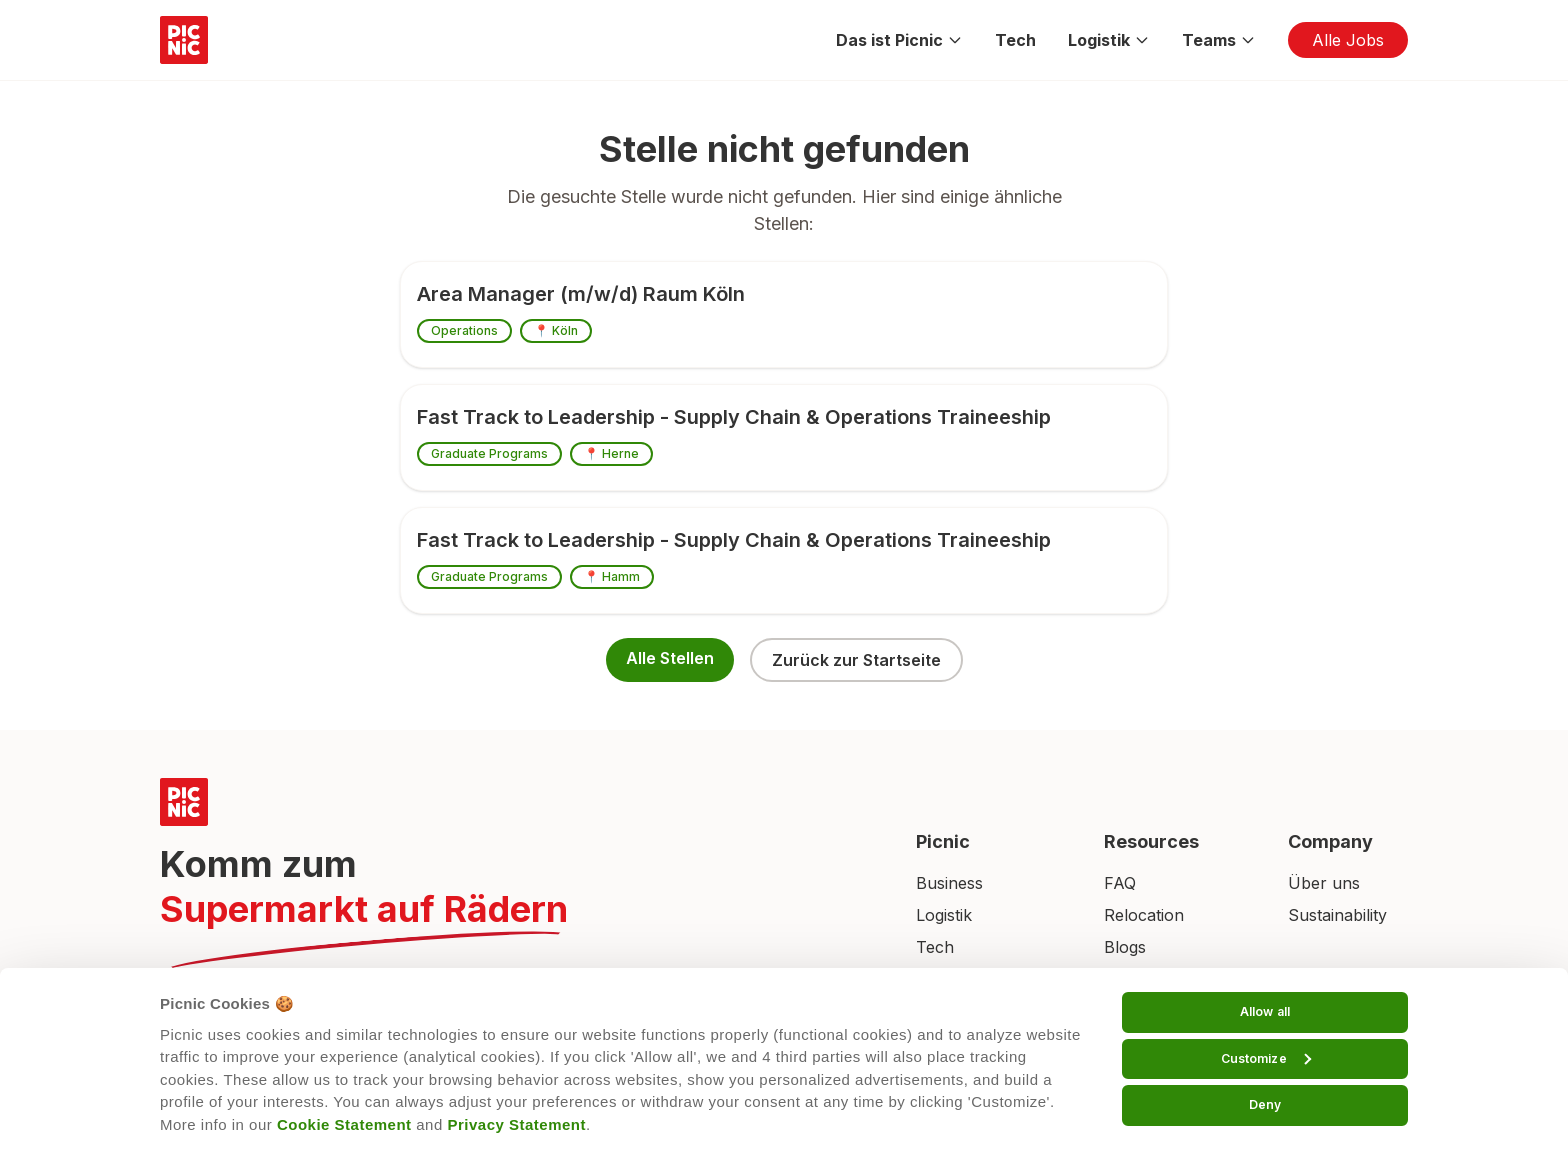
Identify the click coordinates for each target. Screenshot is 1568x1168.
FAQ (1120, 883)
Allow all (1265, 1011)
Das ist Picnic (899, 40)
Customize (1266, 1058)
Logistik (1109, 40)
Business (949, 883)
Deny (1265, 1104)
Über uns (1324, 883)
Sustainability (1337, 915)
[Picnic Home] (514, 802)
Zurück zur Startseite (856, 660)
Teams (1219, 40)
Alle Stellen (670, 658)
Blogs (1125, 947)
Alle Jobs (1348, 40)
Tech (1015, 40)
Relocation (1144, 915)
